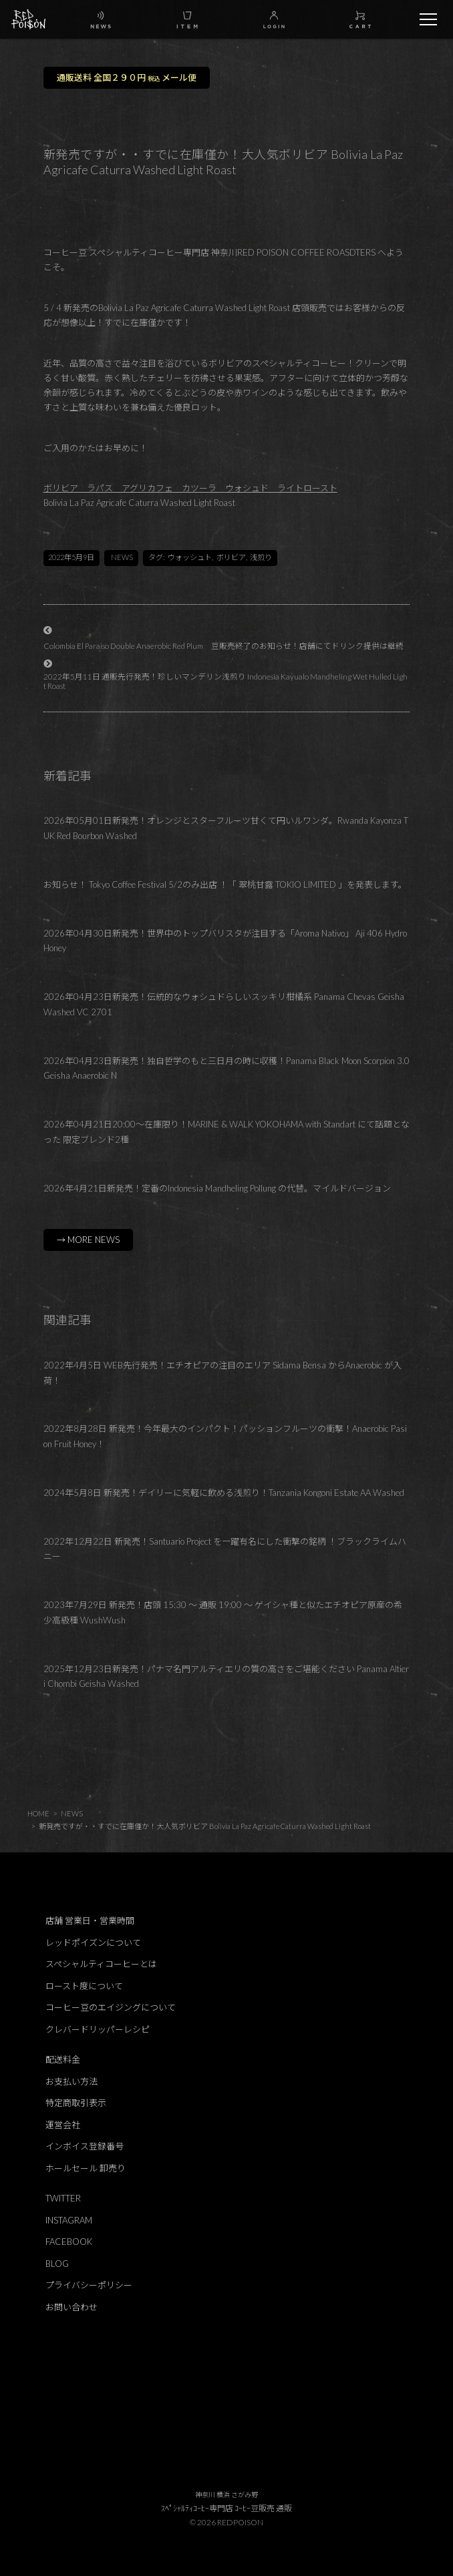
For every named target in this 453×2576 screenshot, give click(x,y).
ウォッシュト (190, 557)
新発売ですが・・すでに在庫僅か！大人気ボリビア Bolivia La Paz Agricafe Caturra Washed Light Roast (205, 1826)
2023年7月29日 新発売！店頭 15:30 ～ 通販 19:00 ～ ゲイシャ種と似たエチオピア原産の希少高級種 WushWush (222, 1612)
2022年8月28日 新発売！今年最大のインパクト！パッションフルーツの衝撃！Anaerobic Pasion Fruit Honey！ (225, 1436)
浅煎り (261, 557)
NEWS (122, 557)
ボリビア (231, 557)
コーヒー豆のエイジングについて (110, 2007)
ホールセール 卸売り (85, 2168)
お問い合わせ (71, 2307)
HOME (38, 1813)
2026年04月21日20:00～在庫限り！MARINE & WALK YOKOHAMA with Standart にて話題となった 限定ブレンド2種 (226, 1132)
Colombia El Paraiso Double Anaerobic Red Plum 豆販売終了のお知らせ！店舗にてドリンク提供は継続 (223, 645)
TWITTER (63, 2198)
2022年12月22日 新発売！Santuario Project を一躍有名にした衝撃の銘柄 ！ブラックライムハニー (224, 1549)
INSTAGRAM (68, 2220)
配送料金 (62, 2059)
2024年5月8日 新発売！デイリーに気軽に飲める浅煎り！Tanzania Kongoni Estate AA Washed (223, 1492)
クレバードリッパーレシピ (97, 2029)
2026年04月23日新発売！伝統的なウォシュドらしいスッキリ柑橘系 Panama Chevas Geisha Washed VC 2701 (223, 1004)
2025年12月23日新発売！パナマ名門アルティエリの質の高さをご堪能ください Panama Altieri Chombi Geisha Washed (226, 1676)
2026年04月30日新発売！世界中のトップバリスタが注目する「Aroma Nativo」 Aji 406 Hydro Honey (225, 941)
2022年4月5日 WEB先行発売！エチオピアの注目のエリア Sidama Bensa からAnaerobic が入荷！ (222, 1373)
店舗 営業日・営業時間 (89, 1920)
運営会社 (62, 2124)
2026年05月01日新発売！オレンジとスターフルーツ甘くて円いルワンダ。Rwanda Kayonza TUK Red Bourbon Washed (225, 828)
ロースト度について (84, 1986)
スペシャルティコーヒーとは (101, 1964)
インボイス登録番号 (84, 2146)
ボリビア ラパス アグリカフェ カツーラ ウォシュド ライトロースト (190, 488)
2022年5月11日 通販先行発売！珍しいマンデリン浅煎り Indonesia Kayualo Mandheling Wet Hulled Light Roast (225, 681)
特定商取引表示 (75, 2102)
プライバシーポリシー (88, 2285)
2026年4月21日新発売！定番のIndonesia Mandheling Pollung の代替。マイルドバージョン (217, 1188)
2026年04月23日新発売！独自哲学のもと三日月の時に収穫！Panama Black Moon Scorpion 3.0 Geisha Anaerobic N (226, 1068)
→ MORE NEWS (88, 1239)
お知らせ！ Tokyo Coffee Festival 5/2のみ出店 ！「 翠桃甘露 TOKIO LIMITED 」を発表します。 (225, 884)
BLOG (57, 2263)
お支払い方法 (71, 2081)
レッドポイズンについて (93, 1942)
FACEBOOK (68, 2241)
